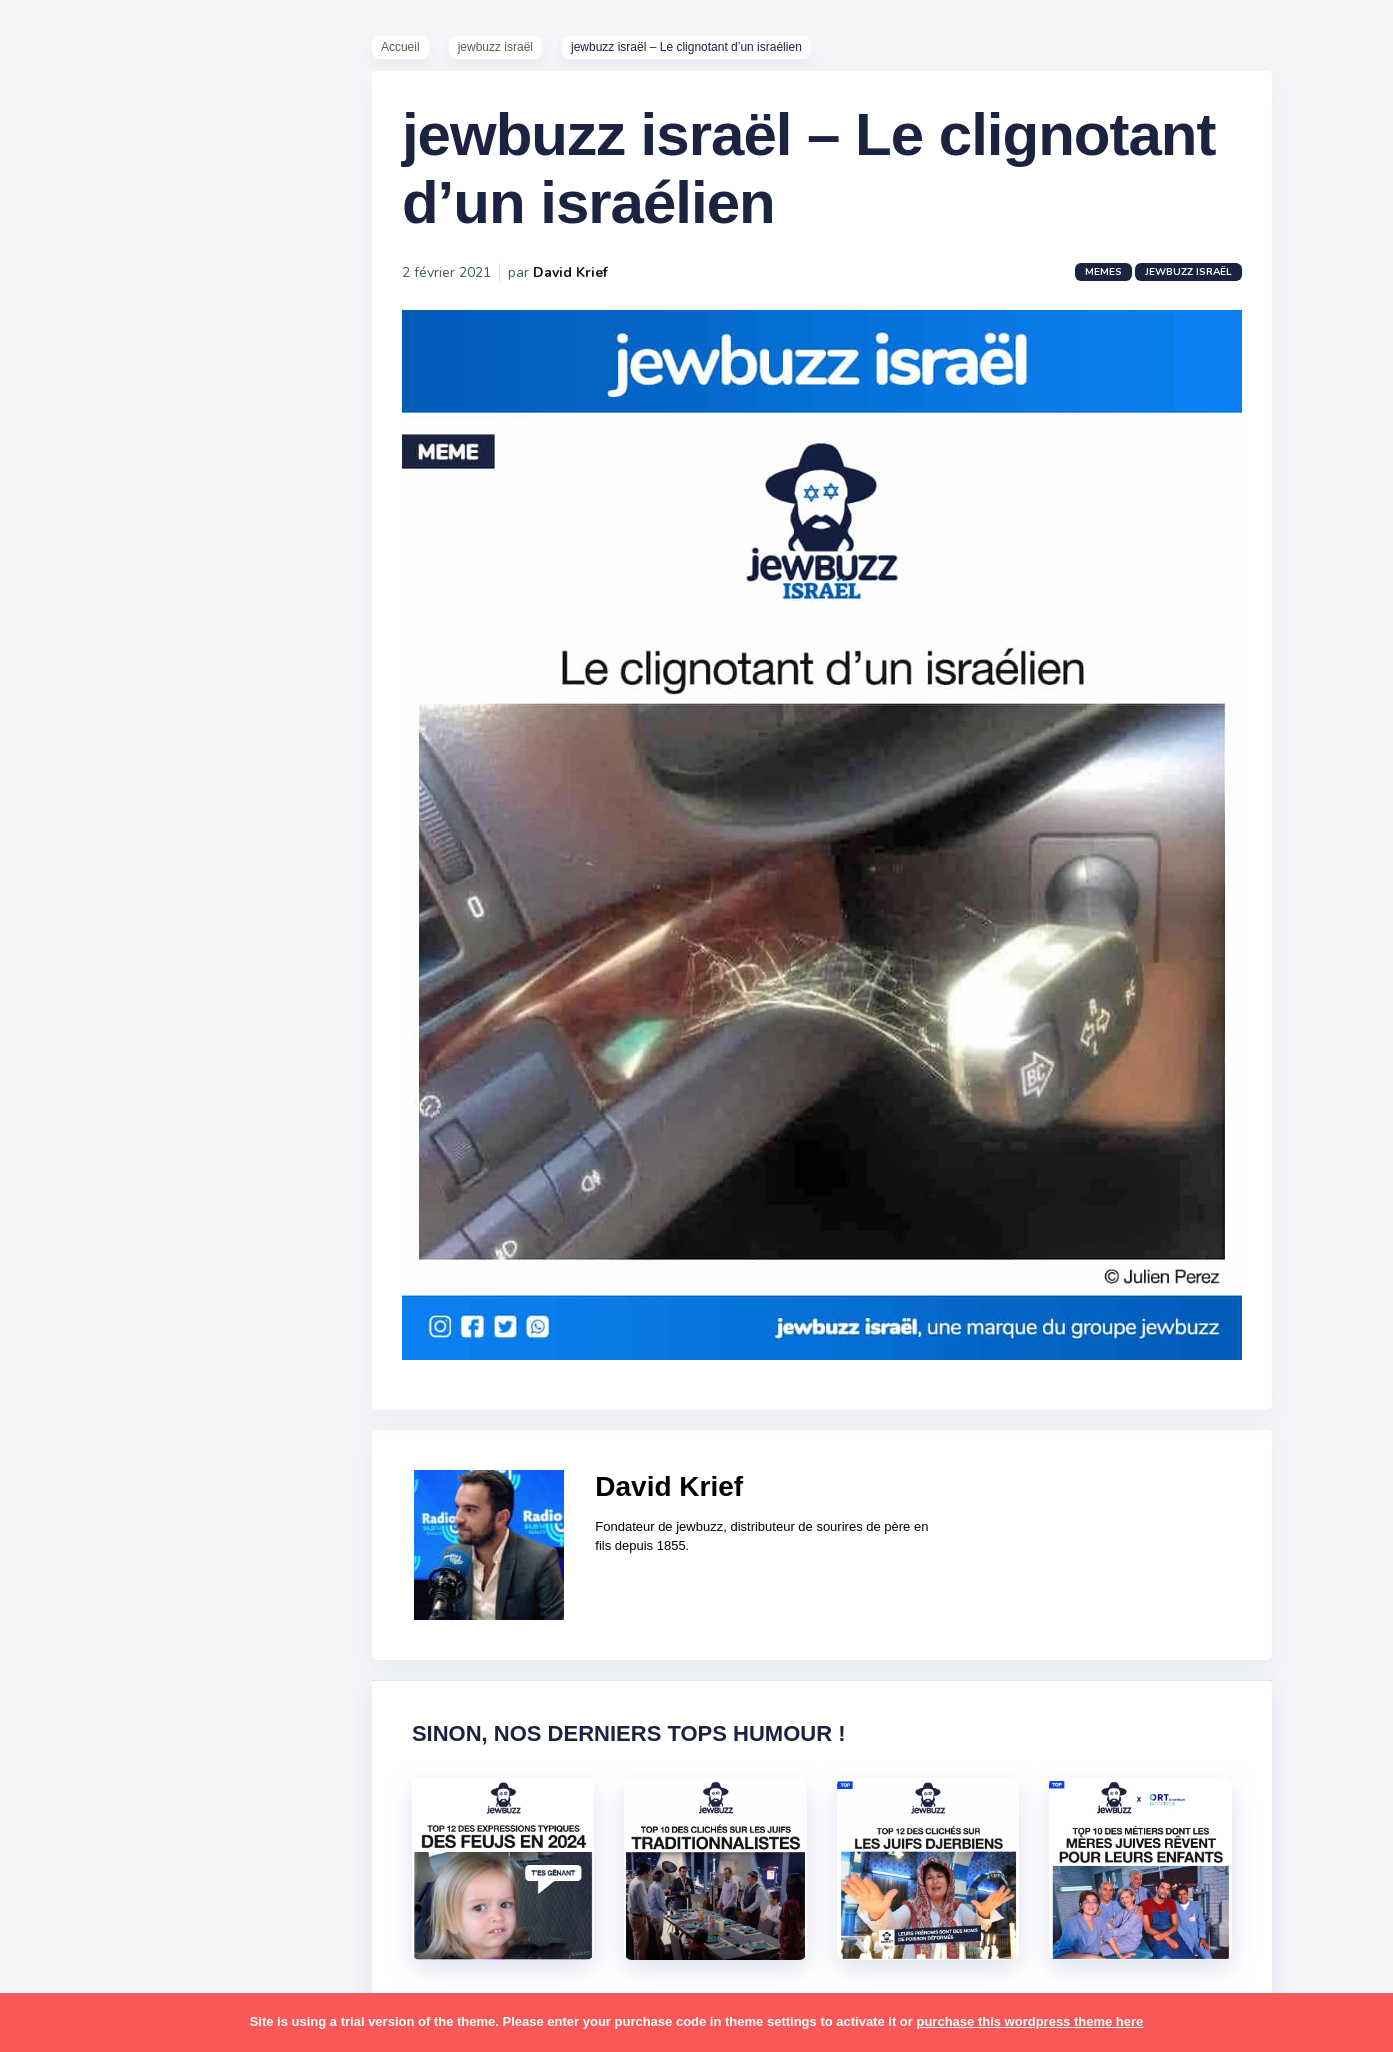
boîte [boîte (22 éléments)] (65, 1108)
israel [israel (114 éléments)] (140, 1225)
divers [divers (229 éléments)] (164, 1147)
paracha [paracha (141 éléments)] (151, 1419)
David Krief (580, 284)
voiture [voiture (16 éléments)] (168, 1769)
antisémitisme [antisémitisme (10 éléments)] (95, 1031)
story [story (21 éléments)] (65, 1652)
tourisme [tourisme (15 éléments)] (77, 1730)
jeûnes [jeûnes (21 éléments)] (153, 1264)
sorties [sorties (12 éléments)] (71, 1613)
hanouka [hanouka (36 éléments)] (75, 1225)
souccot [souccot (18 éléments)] (140, 1613)
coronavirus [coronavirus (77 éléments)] (86, 1147)
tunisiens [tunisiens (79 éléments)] (156, 1730)
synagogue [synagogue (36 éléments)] (139, 1652)
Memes (1113, 284)
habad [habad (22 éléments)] (115, 1186)
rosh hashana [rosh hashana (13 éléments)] (92, 1574)
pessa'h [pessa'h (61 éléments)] (144, 1458)
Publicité (76, 819)
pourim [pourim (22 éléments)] (148, 1497)
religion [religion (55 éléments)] (72, 1536)
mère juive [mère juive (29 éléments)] (186, 1380)
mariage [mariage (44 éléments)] (74, 1341)
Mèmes (70, 699)
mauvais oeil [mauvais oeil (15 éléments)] (89, 1380)
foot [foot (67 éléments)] (61, 1186)
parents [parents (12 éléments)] (73, 1458)
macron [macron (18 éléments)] (141, 1303)
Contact (70, 849)
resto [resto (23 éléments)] (133, 1536)
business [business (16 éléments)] (131, 1108)
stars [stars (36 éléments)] (202, 1613)
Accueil (410, 51)
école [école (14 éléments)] (143, 1807)
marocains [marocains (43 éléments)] (154, 1341)
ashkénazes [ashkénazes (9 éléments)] (87, 1069)
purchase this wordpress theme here (1029, 2021)
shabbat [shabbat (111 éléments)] (183, 1574)
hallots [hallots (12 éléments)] (177, 1186)
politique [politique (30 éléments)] (77, 1497)
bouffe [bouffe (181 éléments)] (168, 1069)
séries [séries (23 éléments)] (68, 1691)
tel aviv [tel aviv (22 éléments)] (132, 1691)
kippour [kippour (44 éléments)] (72, 1303)
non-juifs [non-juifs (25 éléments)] (77, 1419)
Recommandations (114, 789)
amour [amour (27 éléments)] (114, 992)
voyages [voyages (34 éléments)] (76, 1807)
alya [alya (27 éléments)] (61, 992)
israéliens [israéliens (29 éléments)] (79, 1264)
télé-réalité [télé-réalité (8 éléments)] (86, 1769)
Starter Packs (93, 729)
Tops (59, 759)
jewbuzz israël (504, 51)
